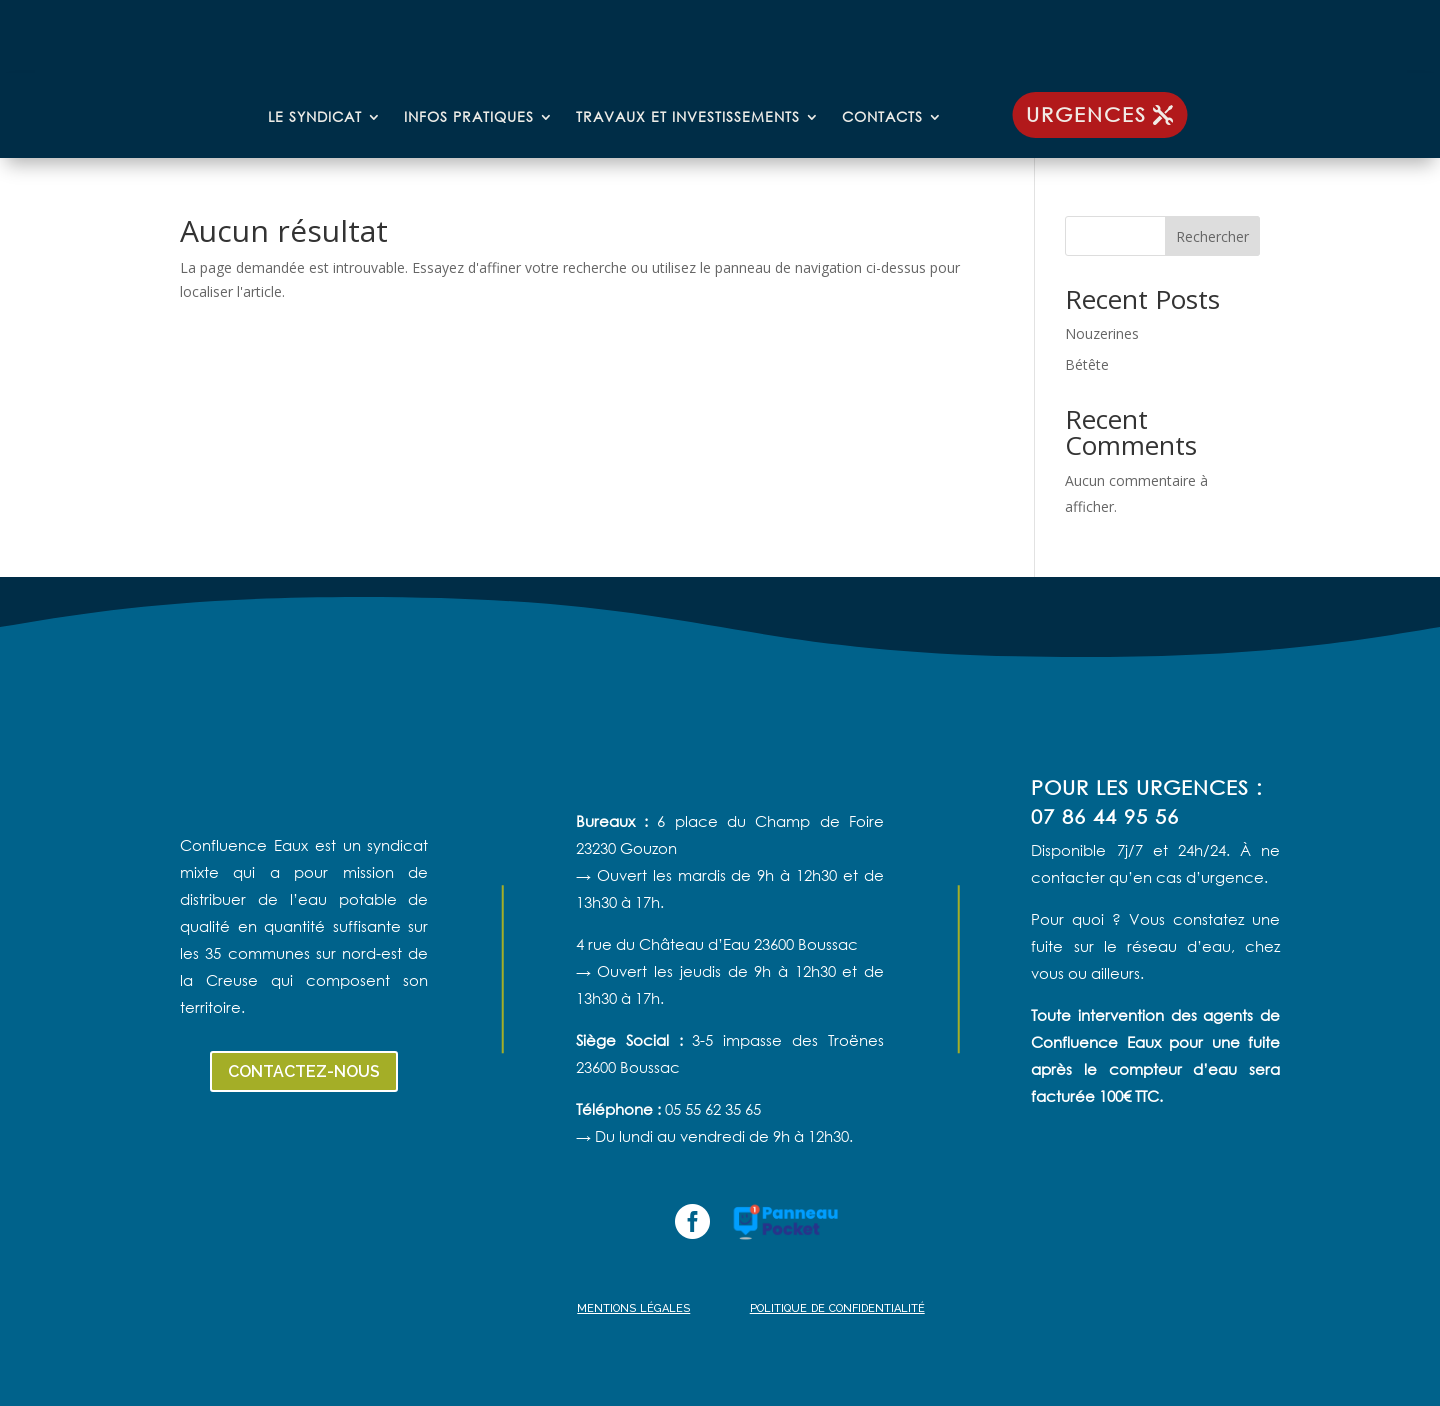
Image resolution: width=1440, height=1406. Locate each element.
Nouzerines (1102, 333)
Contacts (882, 118)
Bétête (1087, 364)
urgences (1086, 114)
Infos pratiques (469, 118)
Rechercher (1212, 236)
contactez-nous (304, 1071)
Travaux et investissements (688, 118)
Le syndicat (315, 118)
